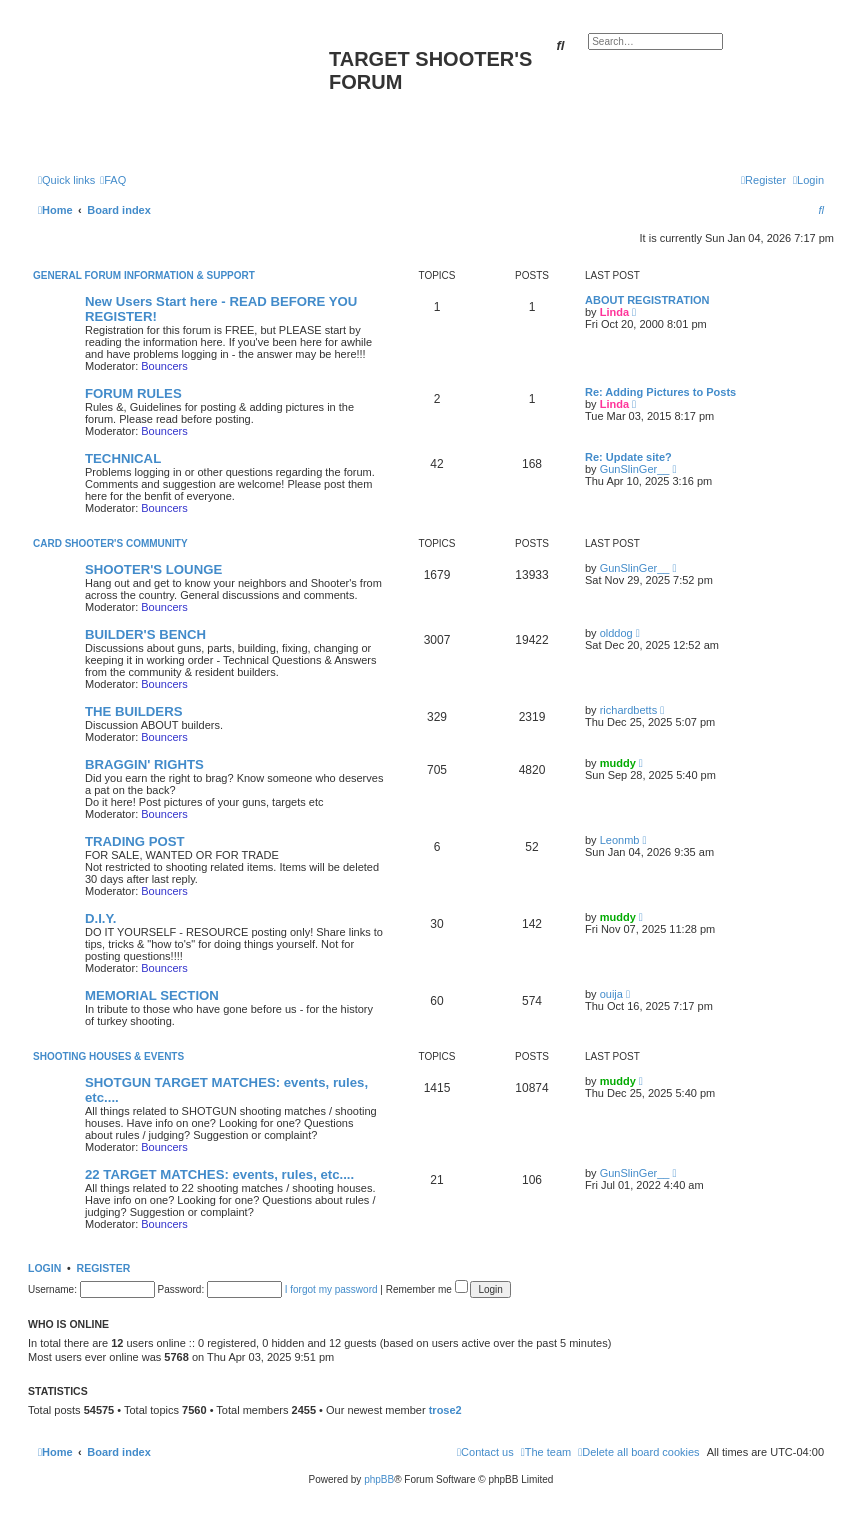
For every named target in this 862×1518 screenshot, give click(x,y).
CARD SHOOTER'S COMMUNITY (110, 543)
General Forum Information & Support (144, 275)
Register (104, 1268)
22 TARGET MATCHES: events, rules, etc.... (219, 1174)
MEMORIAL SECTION (152, 995)
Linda (614, 312)
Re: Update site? (628, 457)
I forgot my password (331, 1289)
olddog (616, 633)
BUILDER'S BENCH (145, 634)
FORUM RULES (133, 393)
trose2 (445, 1410)
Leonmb (620, 840)
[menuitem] (113, 180)
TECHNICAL (123, 458)
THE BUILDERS (133, 711)
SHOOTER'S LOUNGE (153, 569)
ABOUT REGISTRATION (647, 300)
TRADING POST (135, 841)
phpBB (379, 1479)
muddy (618, 763)
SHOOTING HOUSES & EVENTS (108, 1056)
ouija (611, 994)
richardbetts (628, 710)
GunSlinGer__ (635, 469)
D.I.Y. (101, 918)
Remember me (427, 1289)
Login (44, 1268)
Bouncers (164, 366)
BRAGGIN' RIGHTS (144, 764)
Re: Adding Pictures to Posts (660, 392)
